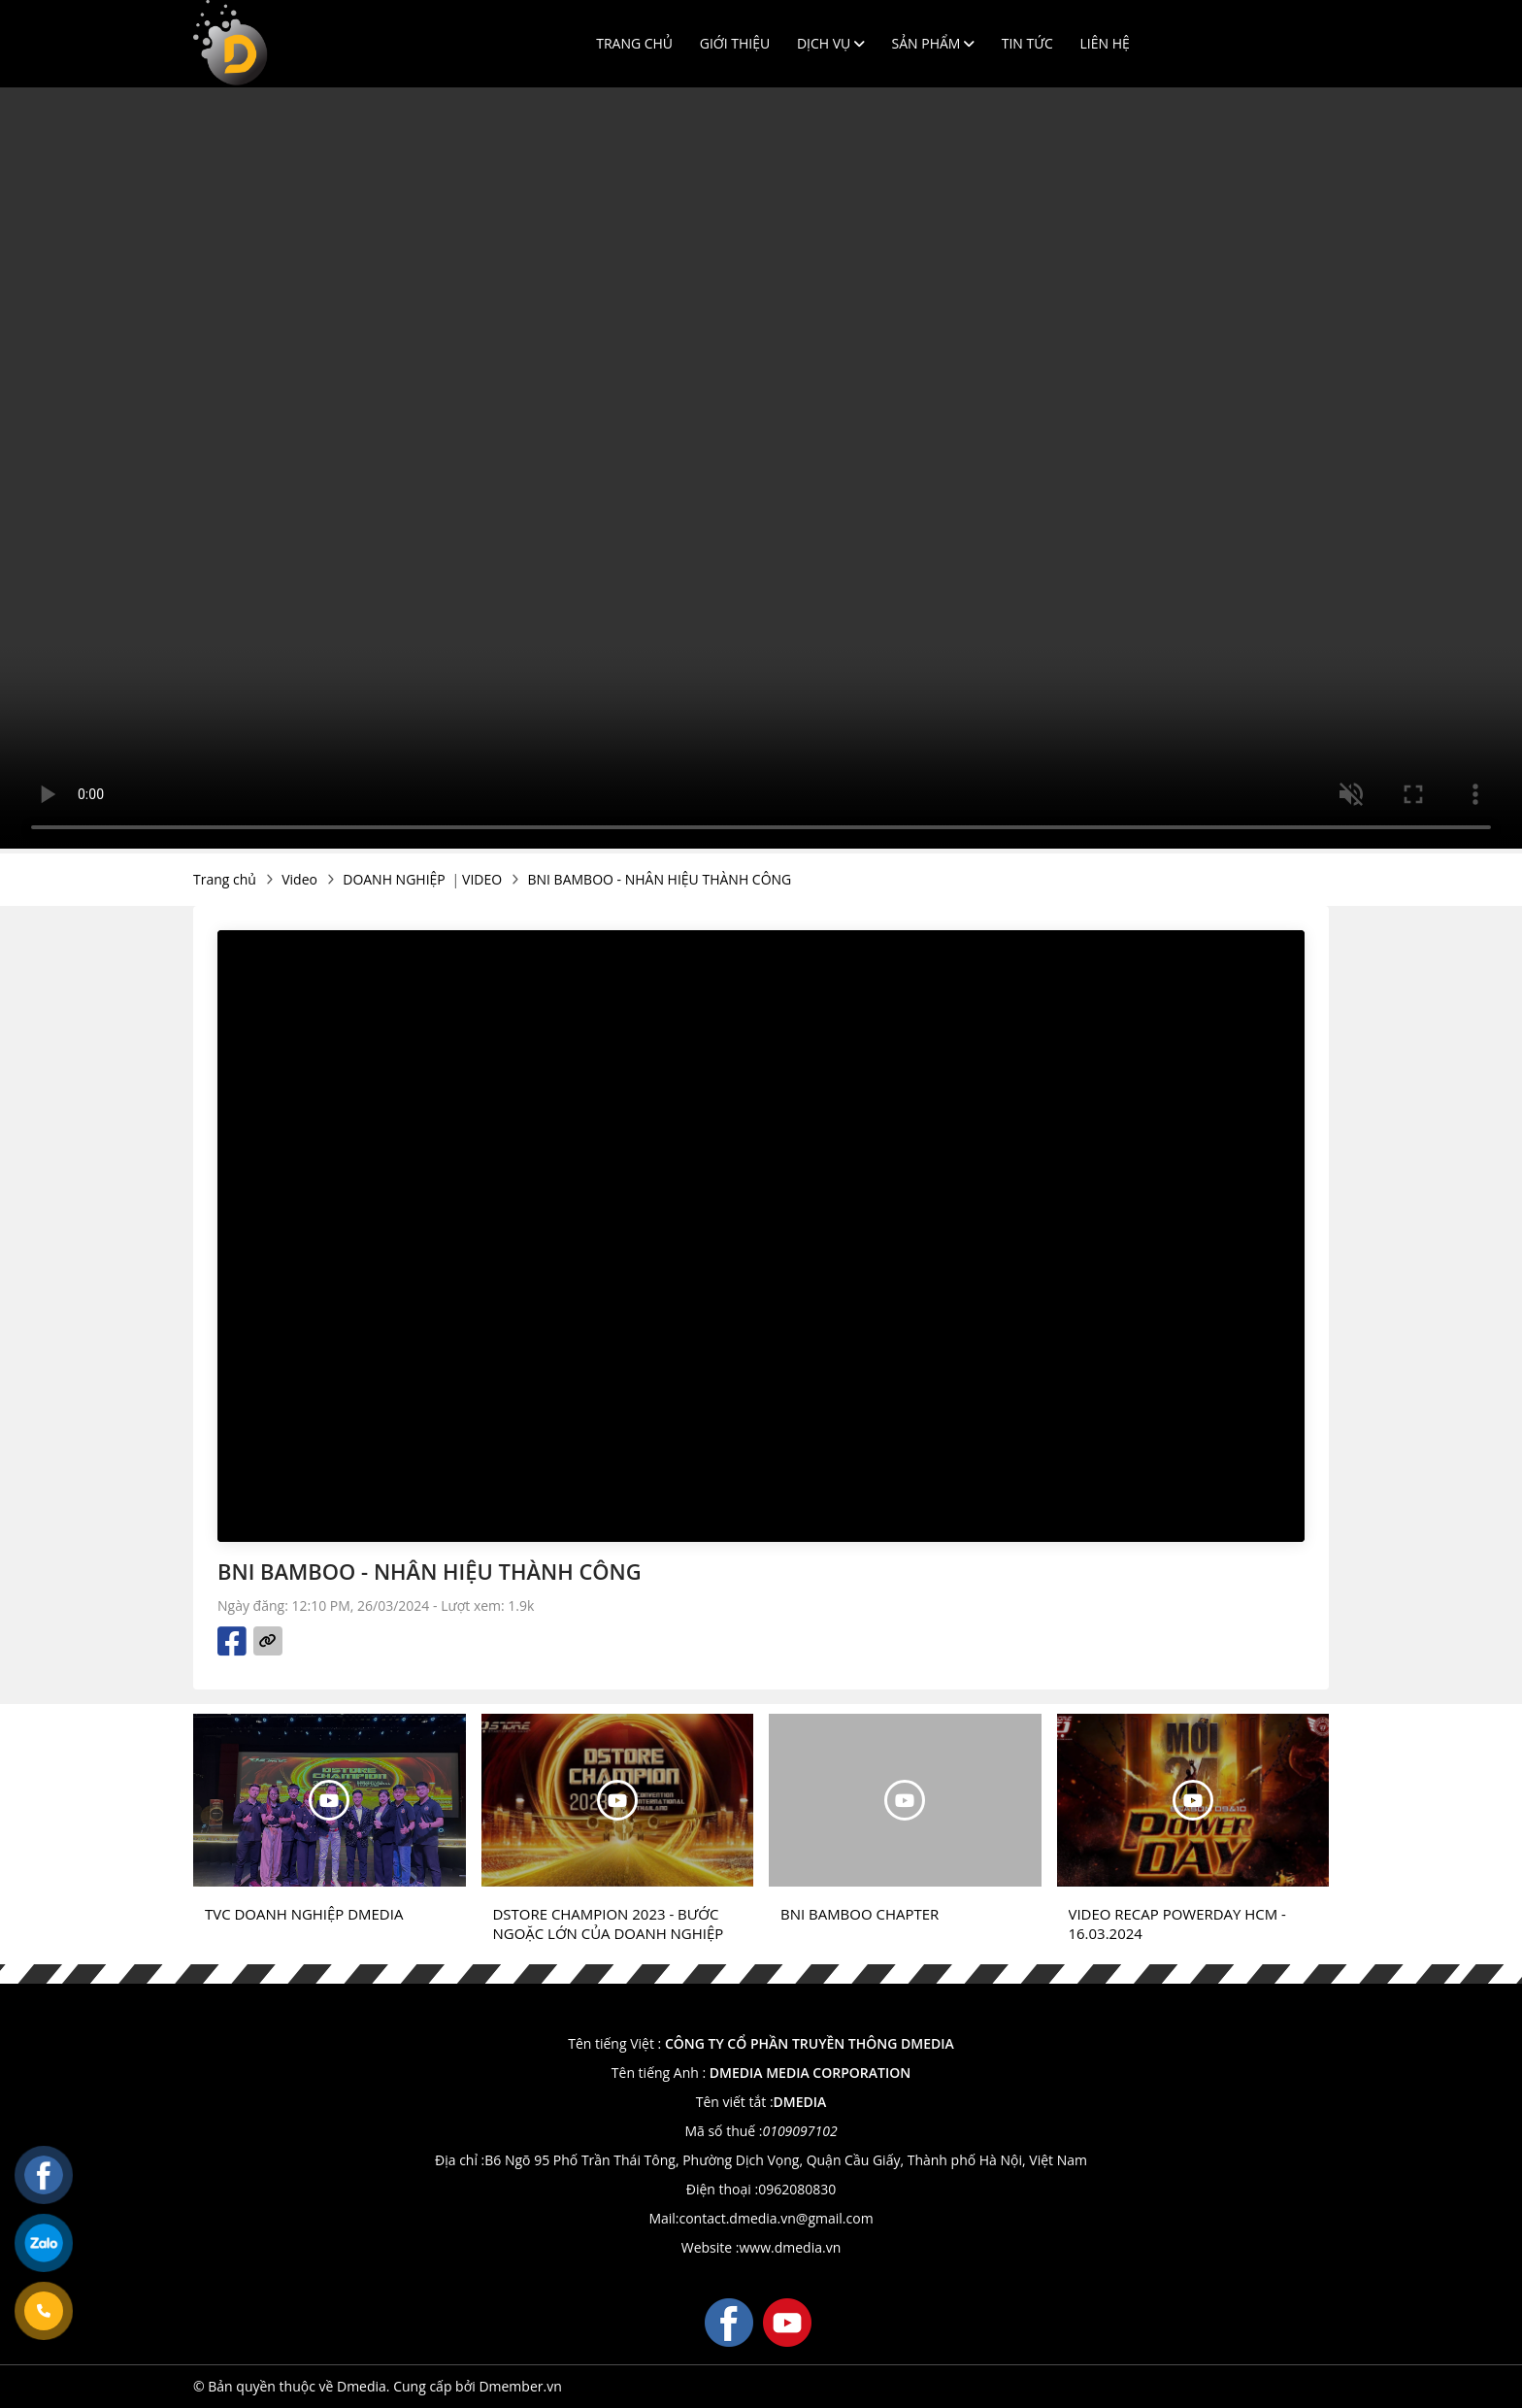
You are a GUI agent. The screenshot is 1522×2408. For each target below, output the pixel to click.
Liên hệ (1105, 43)
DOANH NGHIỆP (394, 879)
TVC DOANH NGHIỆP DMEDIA (304, 1913)
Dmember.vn (520, 2386)
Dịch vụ (831, 43)
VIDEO (482, 879)
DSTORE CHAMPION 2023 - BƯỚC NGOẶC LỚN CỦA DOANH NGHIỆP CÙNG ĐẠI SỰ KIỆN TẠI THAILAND (608, 1923)
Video (299, 879)
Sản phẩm (934, 43)
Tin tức (1027, 43)
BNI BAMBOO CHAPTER (859, 1913)
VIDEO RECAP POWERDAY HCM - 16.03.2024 (1177, 1923)
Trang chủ (634, 43)
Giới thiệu (735, 43)
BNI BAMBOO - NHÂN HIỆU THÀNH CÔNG (659, 879)
